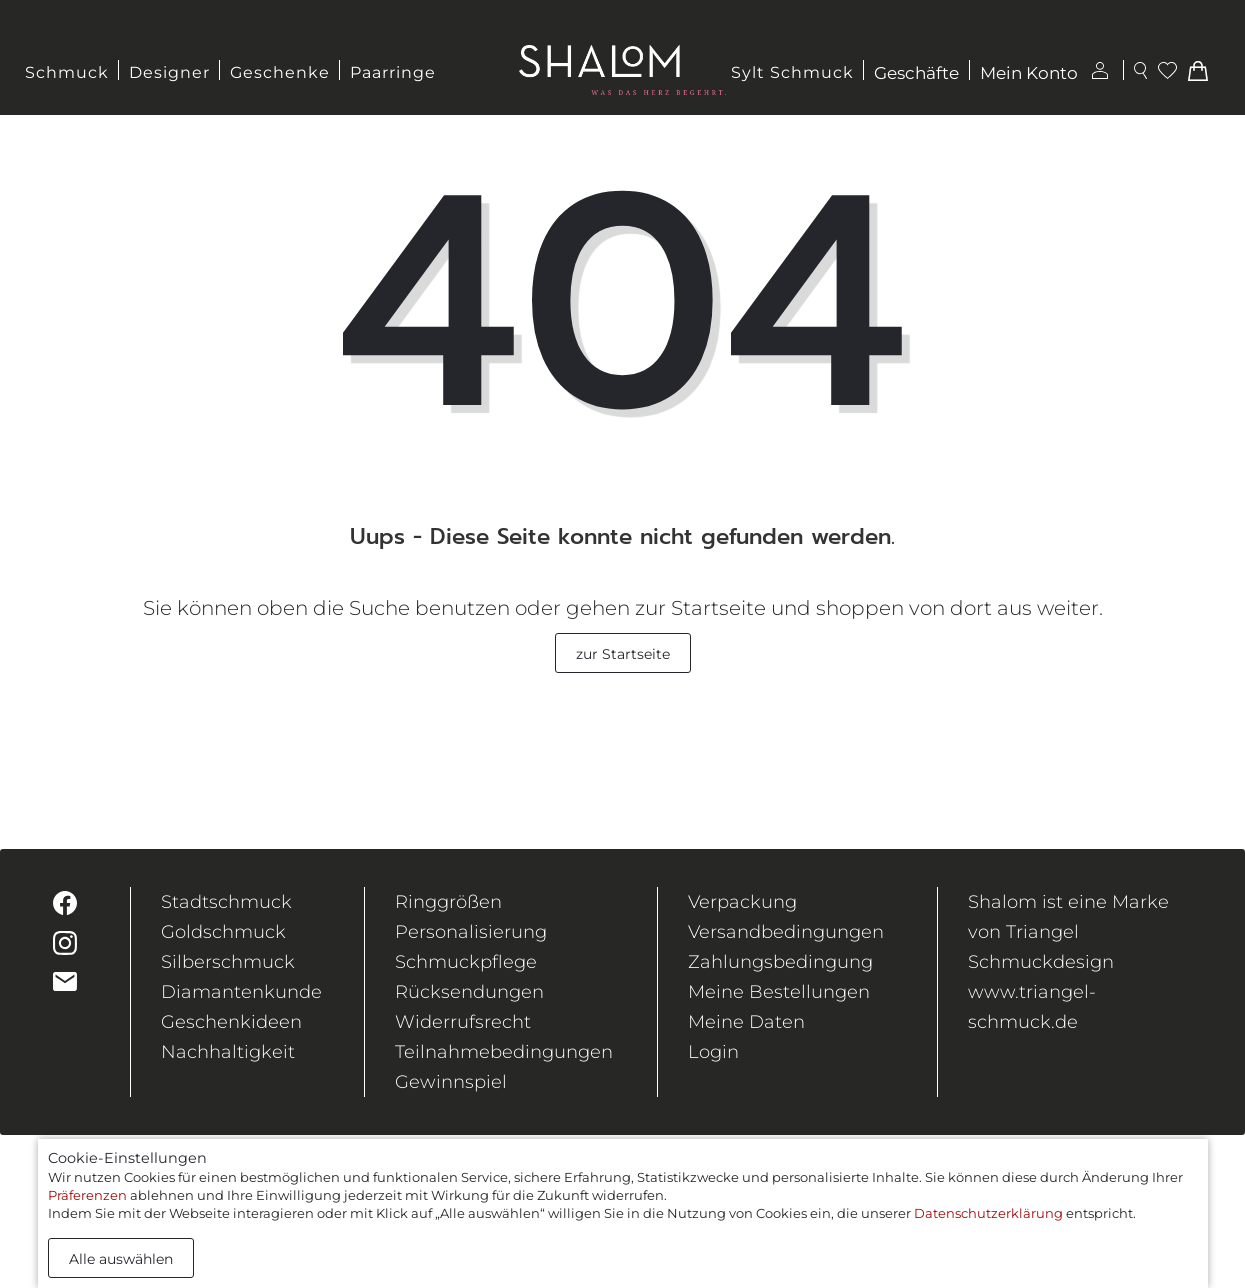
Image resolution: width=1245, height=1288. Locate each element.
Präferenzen (87, 1195)
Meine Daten (746, 1022)
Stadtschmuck (226, 902)
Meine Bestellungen (779, 992)
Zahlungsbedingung (780, 962)
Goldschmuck (223, 932)
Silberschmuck (228, 962)
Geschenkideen (231, 1022)
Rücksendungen (469, 992)
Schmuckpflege (466, 962)
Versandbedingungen (786, 932)
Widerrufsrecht (463, 1022)
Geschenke (280, 72)
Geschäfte (916, 73)
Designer (169, 72)
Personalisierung (471, 932)
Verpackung (742, 902)
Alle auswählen (121, 1259)
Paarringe (393, 72)
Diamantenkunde (241, 992)
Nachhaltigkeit (228, 1052)
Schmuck (67, 72)
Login (713, 1052)
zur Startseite (623, 654)
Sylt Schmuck (792, 72)
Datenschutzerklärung (988, 1213)
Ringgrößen (448, 902)
